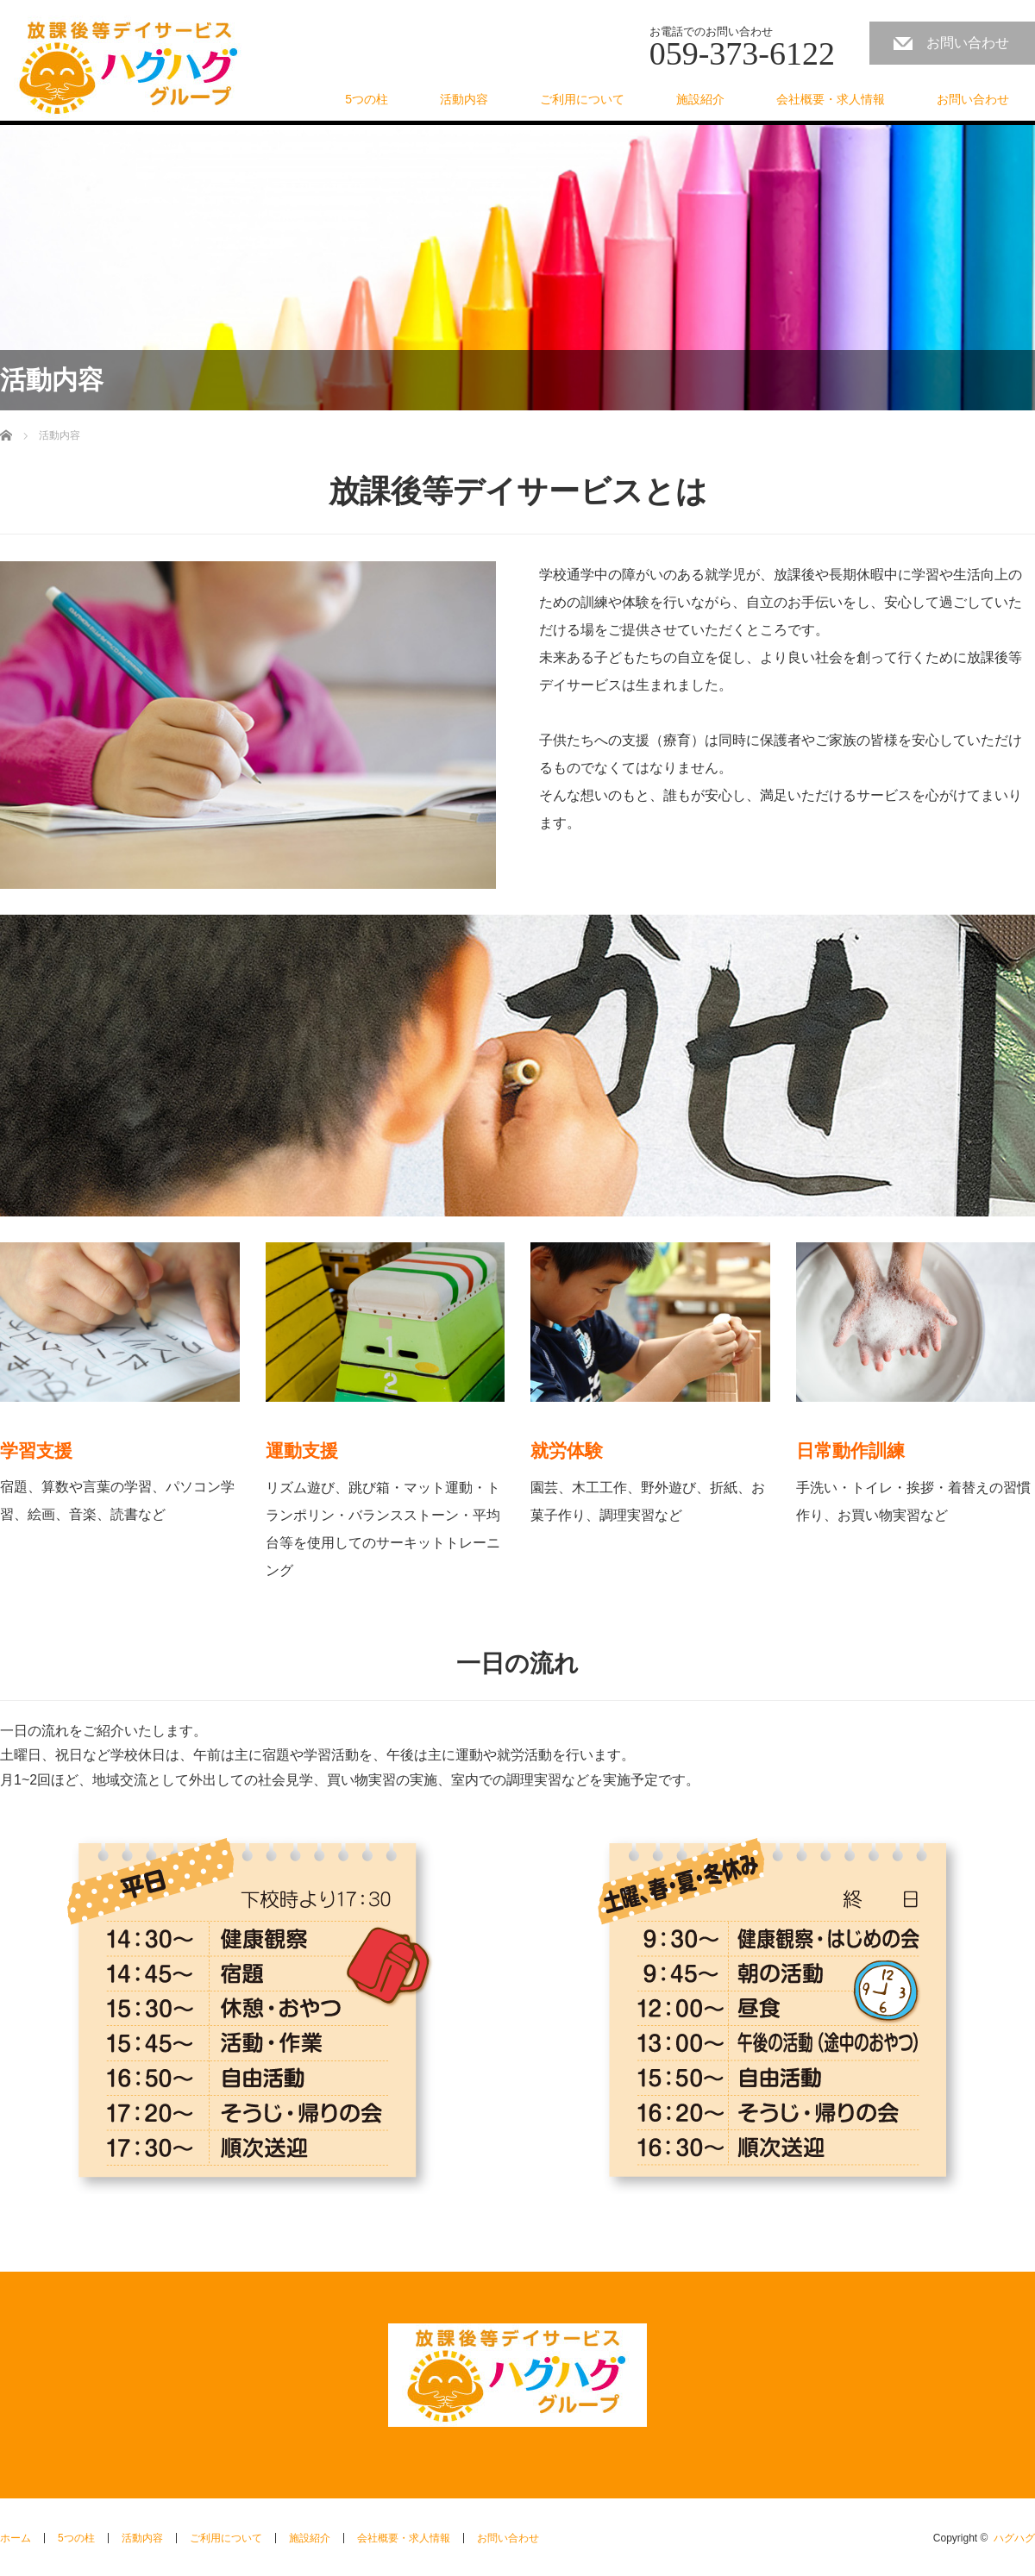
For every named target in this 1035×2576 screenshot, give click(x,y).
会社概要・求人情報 (830, 99)
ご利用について (582, 99)
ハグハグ (1014, 2538)
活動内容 (464, 99)
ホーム (15, 2538)
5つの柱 (366, 99)
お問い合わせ (967, 42)
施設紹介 (700, 99)
